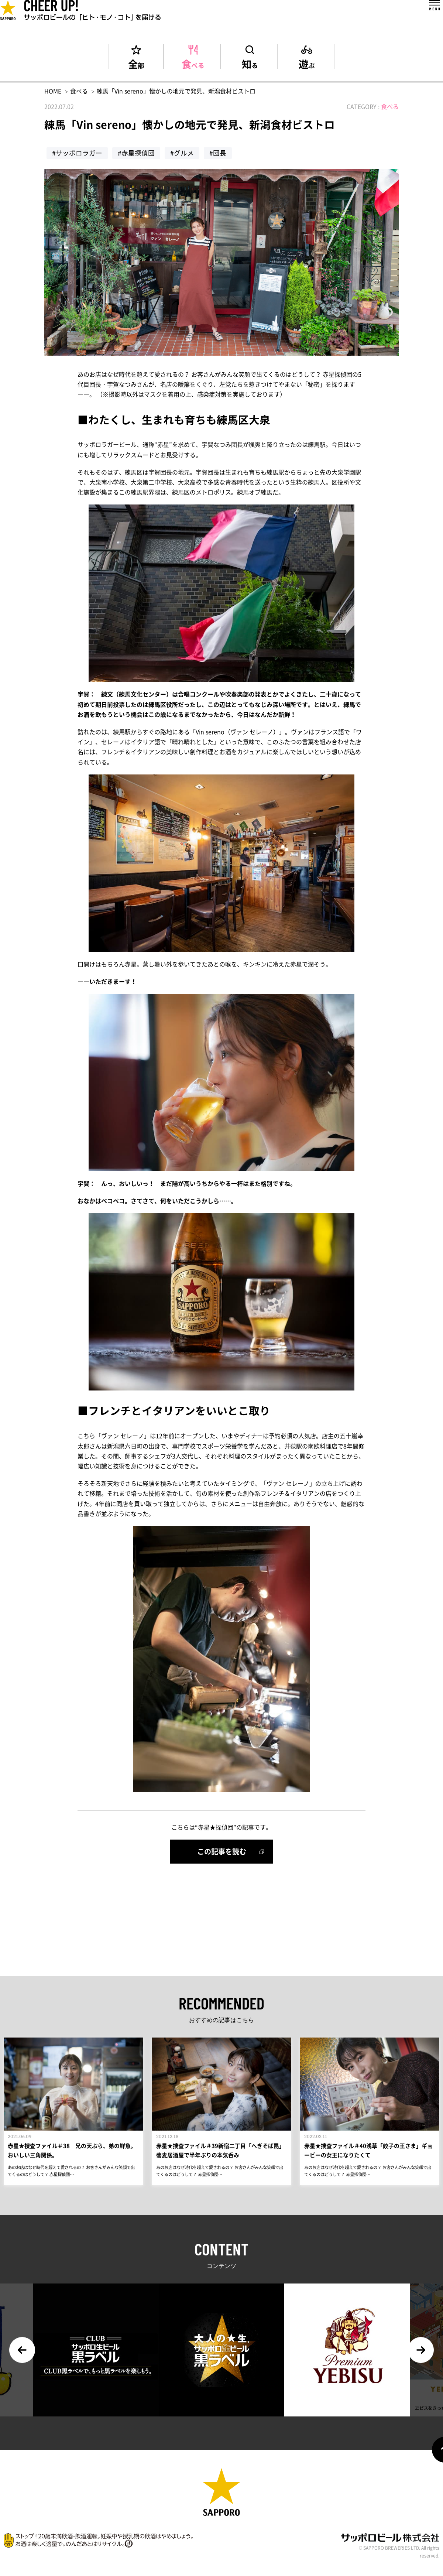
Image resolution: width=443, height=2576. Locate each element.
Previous (22, 2355)
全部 (136, 63)
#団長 (217, 153)
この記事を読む (221, 1851)
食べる (193, 63)
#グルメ (182, 153)
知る (250, 63)
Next (421, 2355)
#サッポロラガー (77, 153)
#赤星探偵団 (136, 153)
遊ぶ (307, 63)
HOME (52, 90)
